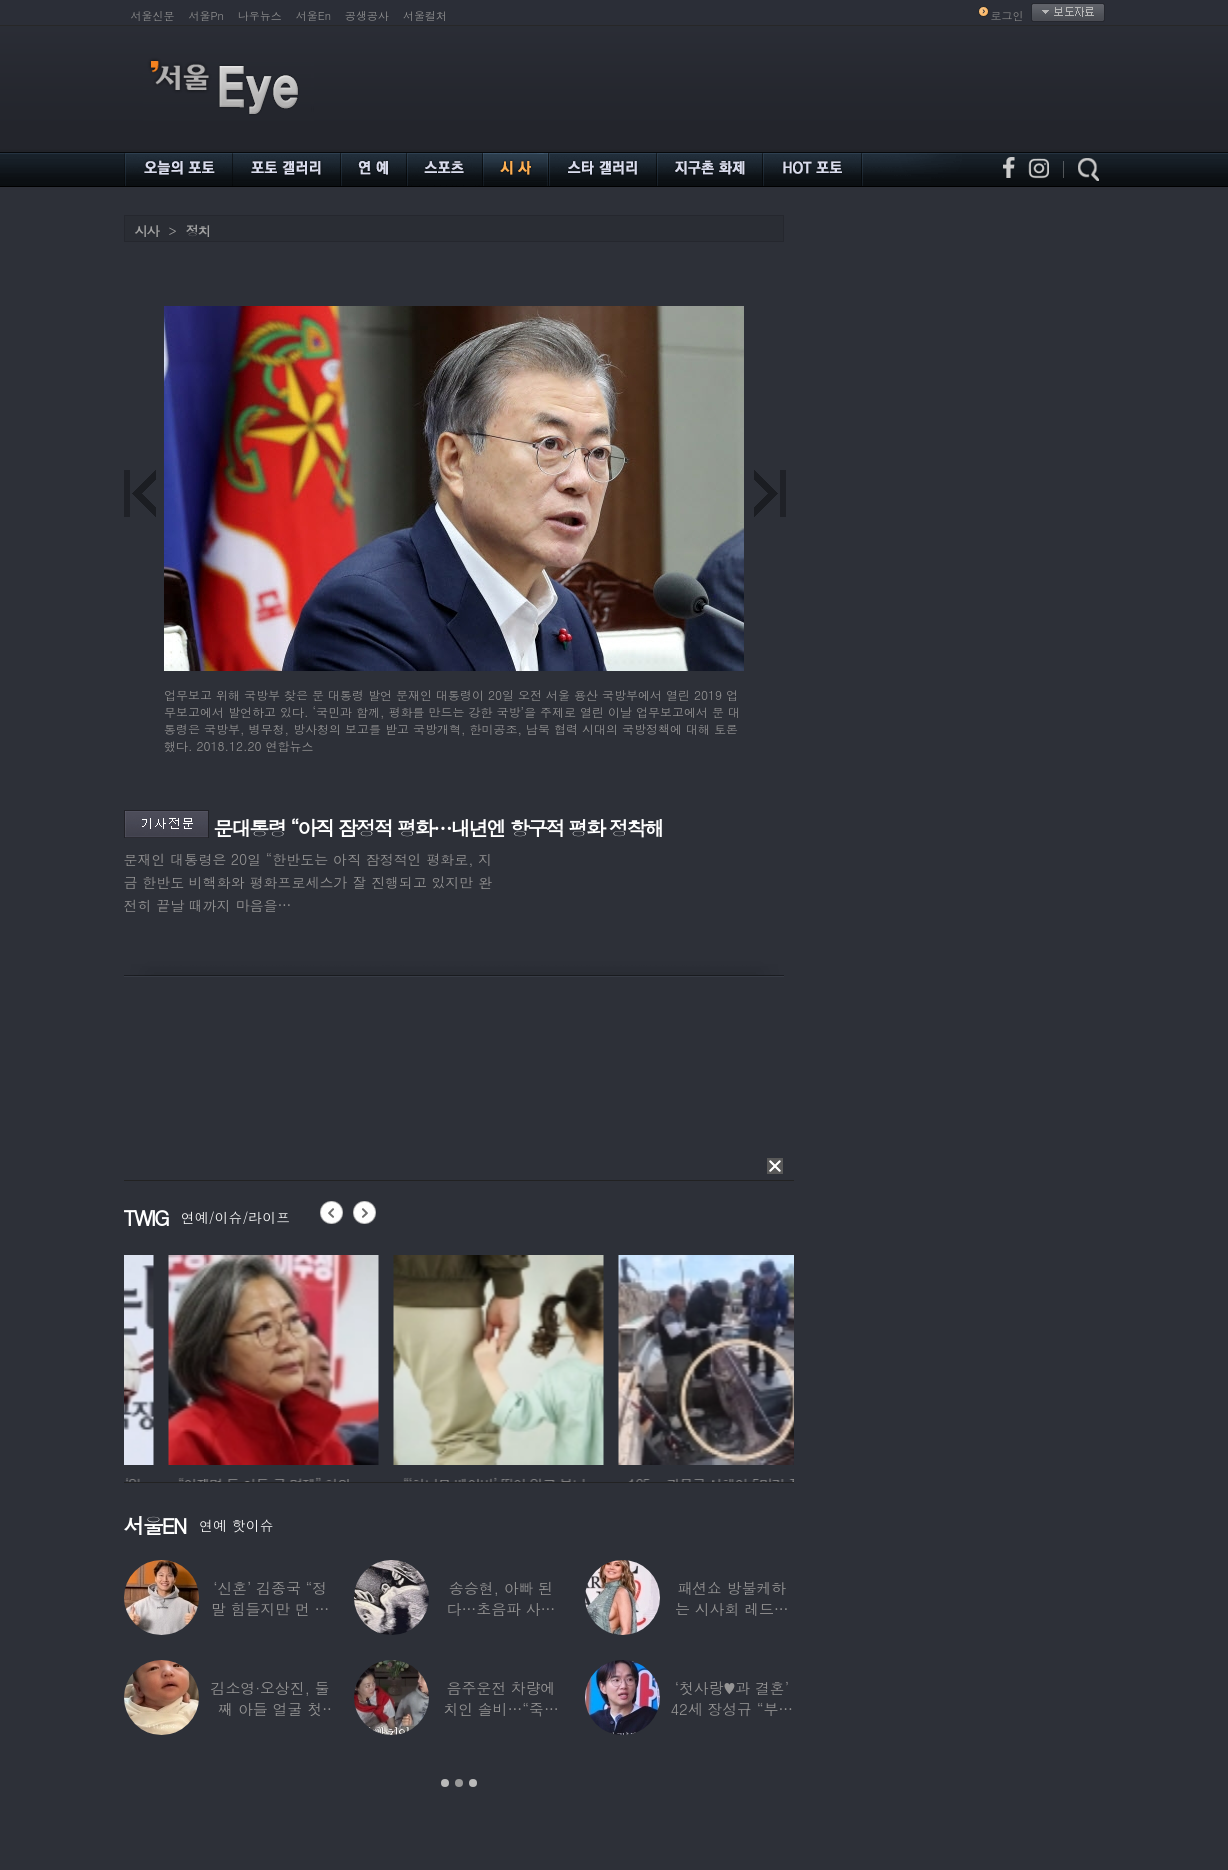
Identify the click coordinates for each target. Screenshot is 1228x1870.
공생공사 (367, 15)
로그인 (1007, 15)
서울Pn (206, 15)
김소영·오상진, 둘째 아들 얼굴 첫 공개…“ (270, 1708)
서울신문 (153, 15)
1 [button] (445, 1783)
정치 (198, 230)
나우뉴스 (260, 15)
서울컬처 (425, 15)
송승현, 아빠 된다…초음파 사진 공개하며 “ (501, 1608)
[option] (229, 1357)
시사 (147, 230)
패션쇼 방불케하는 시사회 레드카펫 (732, 1608)
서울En (313, 15)
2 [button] (459, 1783)
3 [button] (473, 1783)
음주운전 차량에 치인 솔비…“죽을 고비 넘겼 (501, 1708)
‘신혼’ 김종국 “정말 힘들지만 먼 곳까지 (270, 1608)
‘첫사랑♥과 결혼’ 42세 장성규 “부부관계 (731, 1708)
